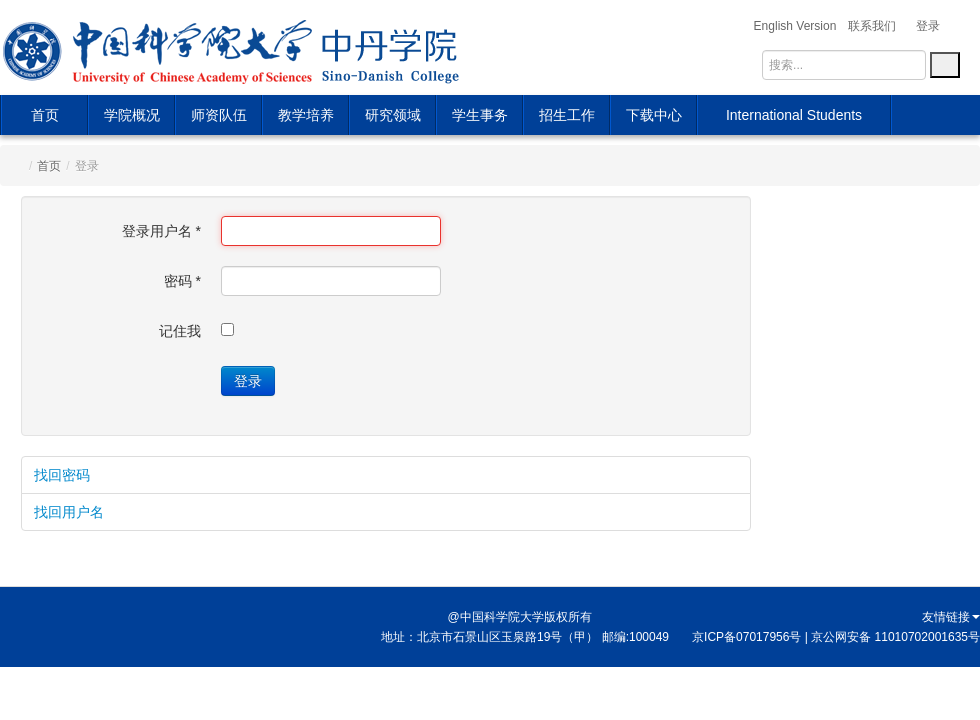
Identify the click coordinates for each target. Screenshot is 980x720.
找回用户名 (69, 512)
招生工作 (567, 115)
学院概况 (132, 115)
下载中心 (654, 115)
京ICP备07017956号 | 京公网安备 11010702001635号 (836, 637)
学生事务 (480, 115)
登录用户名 (161, 231)
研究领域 (393, 115)
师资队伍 (219, 115)
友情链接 (951, 617)
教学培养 (306, 115)
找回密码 (62, 475)
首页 (45, 115)
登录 (248, 381)
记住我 (180, 331)
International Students (794, 115)
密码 (182, 281)
